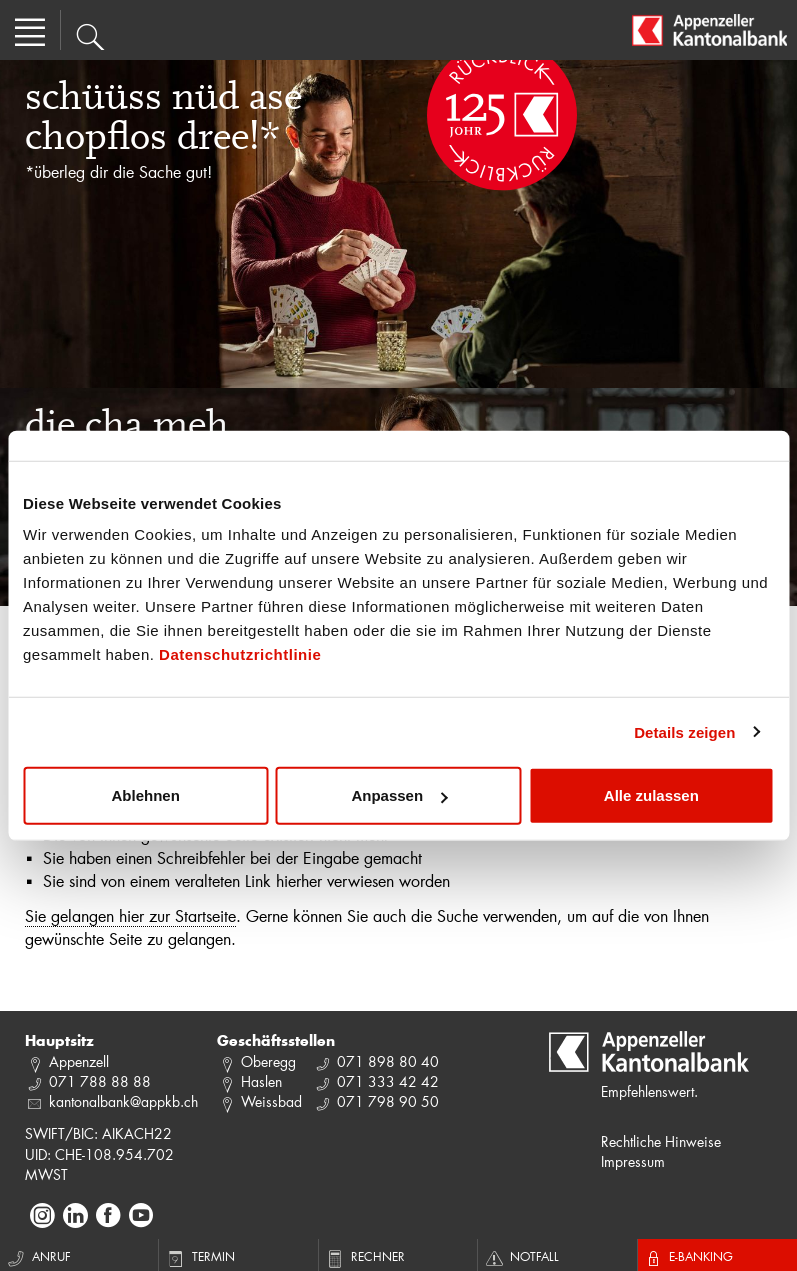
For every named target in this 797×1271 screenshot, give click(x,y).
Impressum (633, 1161)
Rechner (364, 1256)
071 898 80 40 (388, 1061)
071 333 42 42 (388, 1081)
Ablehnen (146, 795)
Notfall (521, 1256)
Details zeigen (684, 731)
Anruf (38, 1256)
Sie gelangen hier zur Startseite (130, 915)
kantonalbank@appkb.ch (123, 1101)
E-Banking (688, 1256)
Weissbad (271, 1101)
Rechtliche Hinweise (661, 1141)
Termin (199, 1256)
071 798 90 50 (388, 1101)
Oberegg (268, 1061)
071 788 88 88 (100, 1081)
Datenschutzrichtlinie (240, 654)
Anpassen (399, 795)
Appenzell (79, 1061)
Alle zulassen (651, 795)
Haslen (261, 1081)
